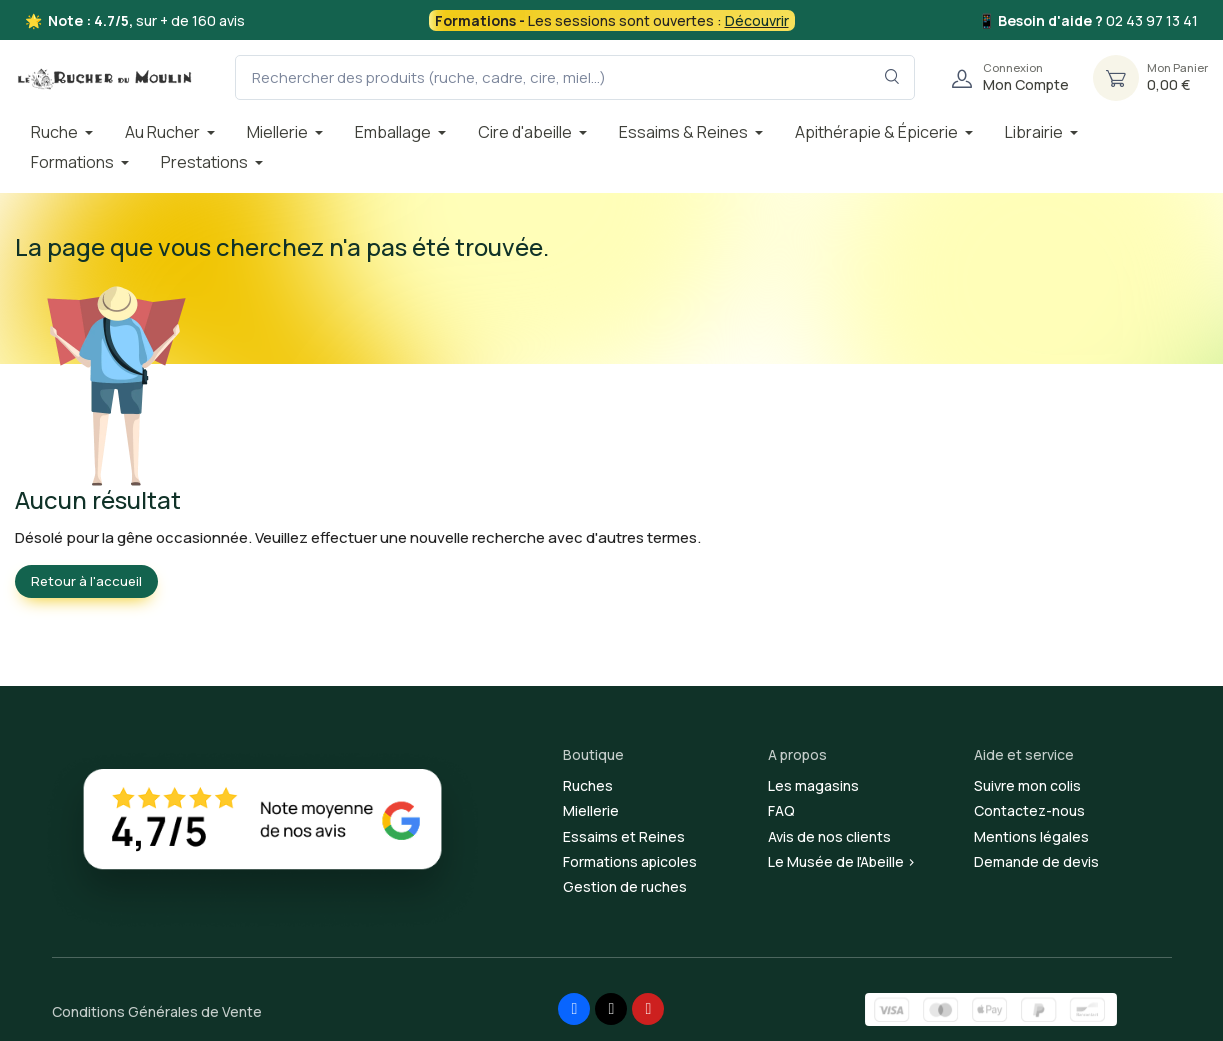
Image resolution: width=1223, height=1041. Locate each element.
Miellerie (591, 810)
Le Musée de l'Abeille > (842, 861)
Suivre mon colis (1027, 785)
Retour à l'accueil (86, 581)
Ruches (588, 785)
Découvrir (757, 20)
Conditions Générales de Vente (157, 1011)
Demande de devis (1036, 861)
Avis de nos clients (829, 836)
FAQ (781, 810)
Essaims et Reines (624, 836)
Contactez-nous (1029, 810)
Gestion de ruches (625, 886)
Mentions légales (1031, 836)
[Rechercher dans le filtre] (892, 77)
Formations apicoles (630, 861)
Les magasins (813, 785)
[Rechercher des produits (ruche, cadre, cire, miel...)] (575, 77)
